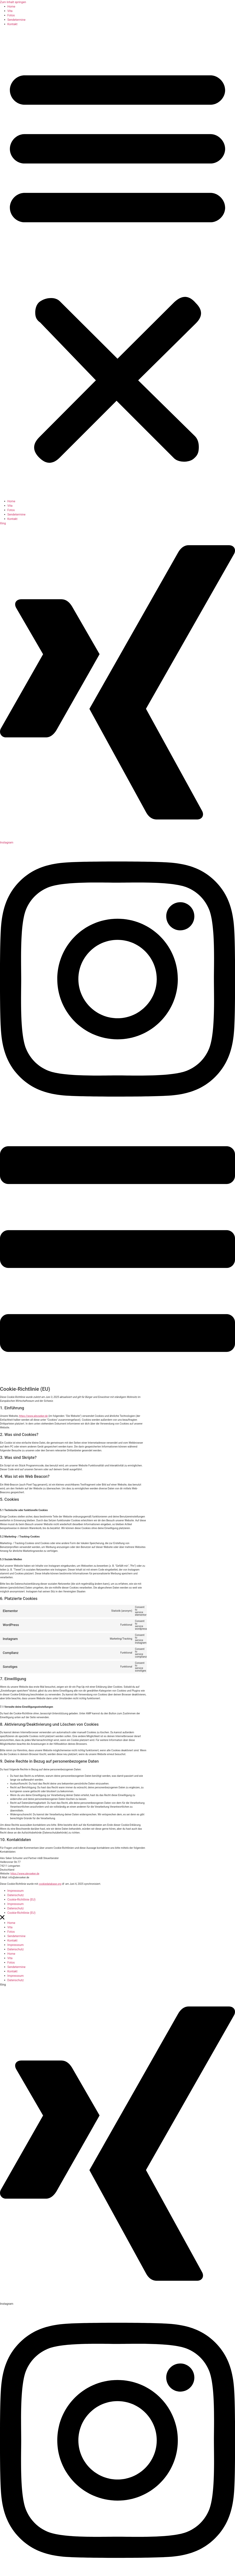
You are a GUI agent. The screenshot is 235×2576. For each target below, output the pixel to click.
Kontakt (12, 24)
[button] (117, 262)
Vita (9, 11)
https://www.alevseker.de (33, 1415)
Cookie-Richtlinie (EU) (21, 1899)
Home (11, 6)
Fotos (11, 15)
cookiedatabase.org (50, 1883)
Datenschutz (15, 1895)
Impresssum (15, 1890)
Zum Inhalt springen (13, 2)
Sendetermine (16, 19)
